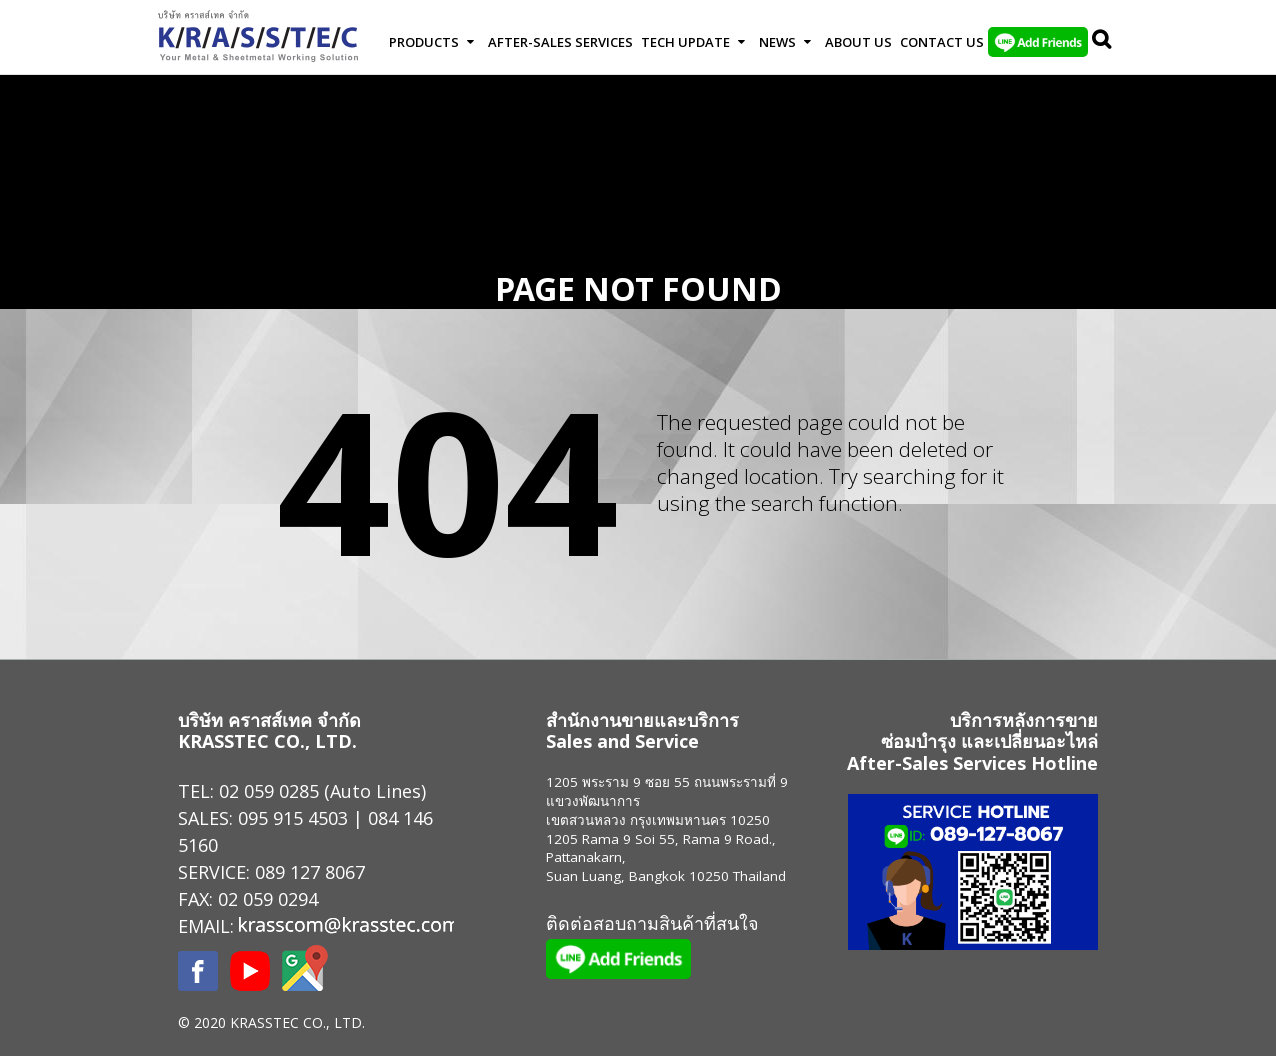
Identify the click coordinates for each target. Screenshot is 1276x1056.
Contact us (942, 42)
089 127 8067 (310, 872)
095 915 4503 (293, 818)
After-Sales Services (560, 42)
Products (424, 42)
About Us (858, 42)
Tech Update (685, 42)
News (777, 42)
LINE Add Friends (1038, 42)
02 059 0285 (269, 791)
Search (1103, 42)
